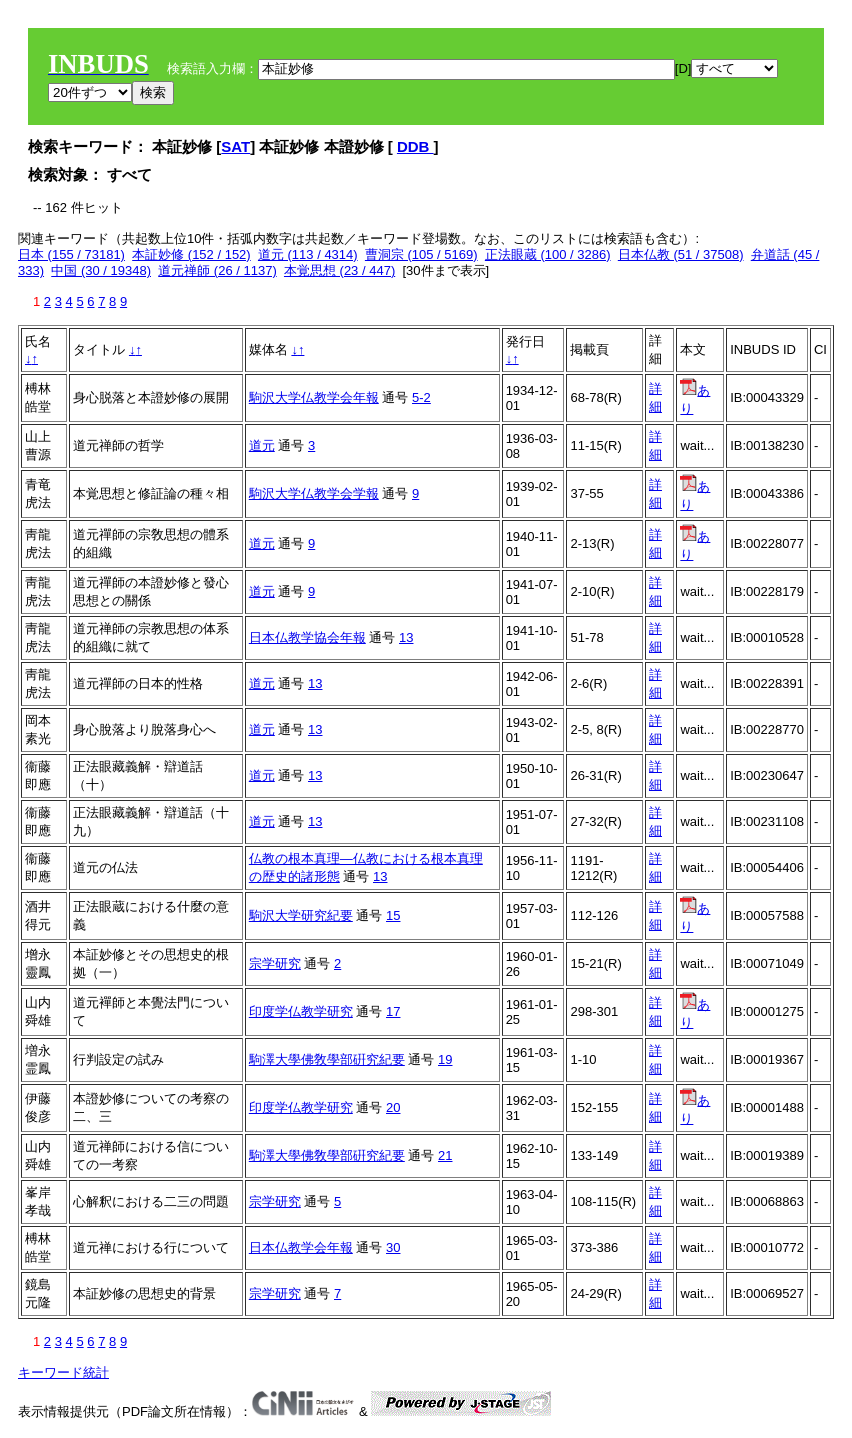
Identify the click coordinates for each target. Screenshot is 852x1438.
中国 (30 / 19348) (101, 270)
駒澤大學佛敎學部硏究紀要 (327, 1059)
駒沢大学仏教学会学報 (314, 493)
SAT (235, 146)
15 (393, 915)
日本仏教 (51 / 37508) (681, 254)
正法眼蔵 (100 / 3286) (548, 254)
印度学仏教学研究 (301, 1011)
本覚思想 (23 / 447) (339, 270)
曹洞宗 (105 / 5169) (421, 254)
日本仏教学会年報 (301, 1247)
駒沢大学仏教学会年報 (314, 397)
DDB (415, 146)
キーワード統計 (63, 1372)
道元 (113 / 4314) (308, 254)
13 (406, 637)
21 (445, 1155)
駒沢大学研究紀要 (301, 915)
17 (393, 1011)
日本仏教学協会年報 (307, 637)
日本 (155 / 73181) (71, 254)
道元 (262, 445)
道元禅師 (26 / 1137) (217, 270)
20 (393, 1107)
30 (393, 1247)
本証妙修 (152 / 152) (191, 254)
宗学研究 (275, 963)
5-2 (421, 397)
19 (445, 1059)
